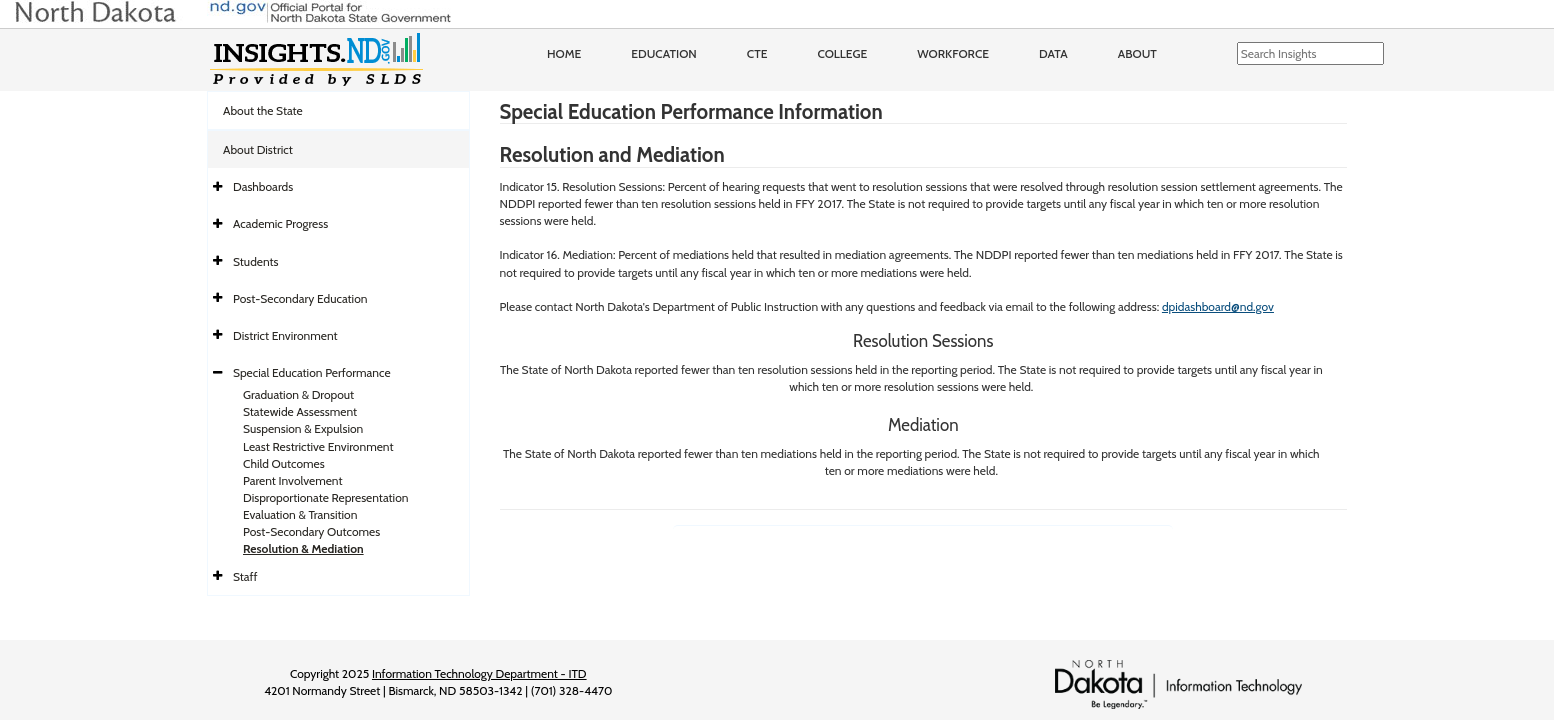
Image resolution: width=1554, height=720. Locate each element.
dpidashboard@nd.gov (1218, 306)
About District (258, 149)
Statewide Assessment (300, 411)
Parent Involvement (293, 480)
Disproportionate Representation (325, 497)
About (1137, 53)
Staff (245, 576)
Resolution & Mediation (303, 548)
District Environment (285, 335)
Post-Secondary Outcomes (311, 531)
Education (664, 53)
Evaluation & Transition (300, 514)
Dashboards (263, 186)
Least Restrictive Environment (318, 446)
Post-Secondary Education (300, 298)
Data (1053, 53)
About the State (263, 110)
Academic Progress (280, 223)
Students (256, 261)
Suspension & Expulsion (303, 428)
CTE (757, 53)
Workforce (953, 53)
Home (564, 53)
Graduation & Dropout (298, 394)
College (842, 53)
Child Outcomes (284, 463)
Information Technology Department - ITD (479, 673)
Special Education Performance (312, 372)
